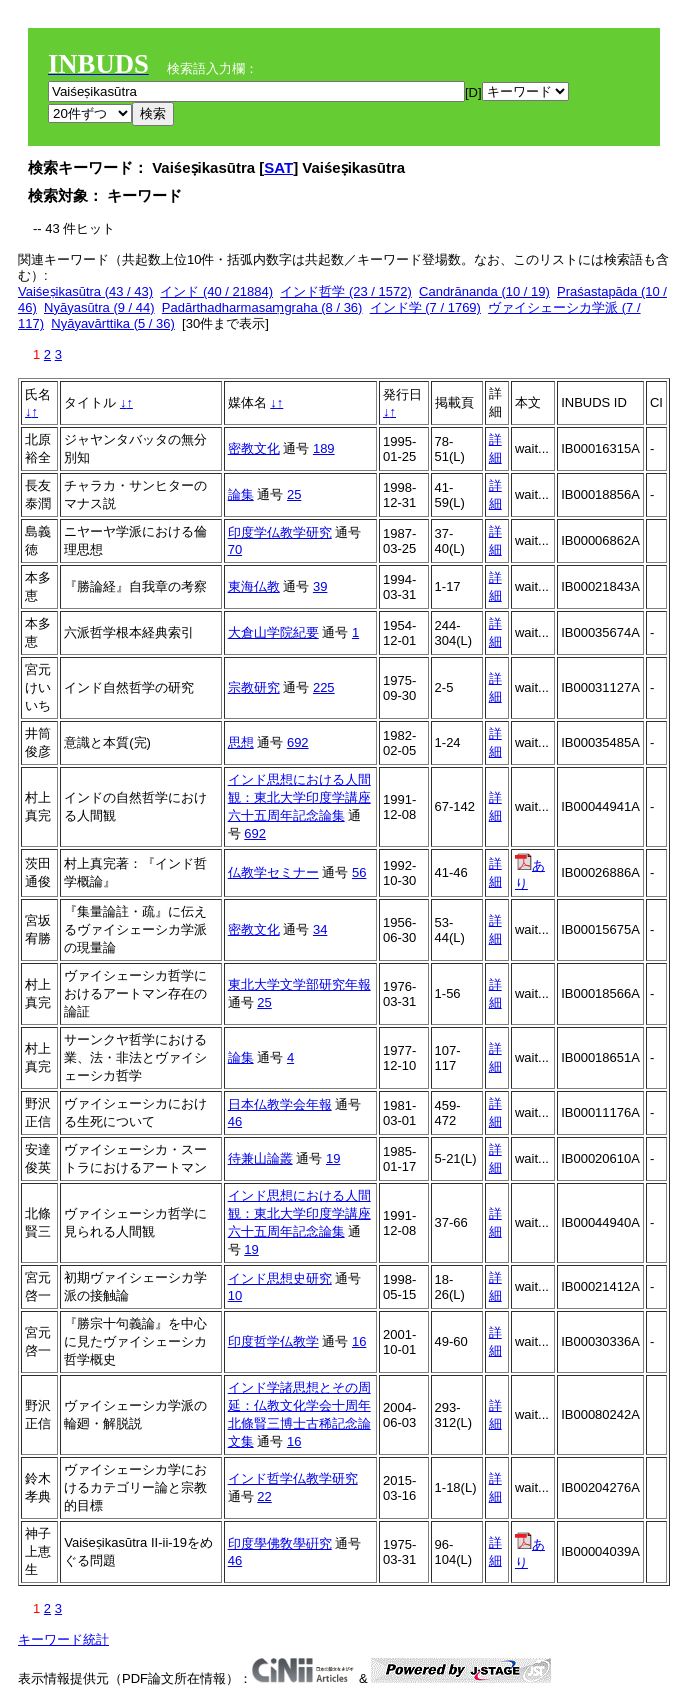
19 (333, 1158)
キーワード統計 (63, 1639)
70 (235, 549)
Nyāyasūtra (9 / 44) (99, 307)
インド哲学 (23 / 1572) (346, 291)
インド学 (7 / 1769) (425, 307)
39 (320, 586)
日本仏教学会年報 (280, 1104)
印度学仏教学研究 (280, 532)
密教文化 (254, 448)
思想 (241, 742)
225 (324, 687)
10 (235, 1295)
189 (324, 448)
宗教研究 (254, 687)
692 (298, 742)
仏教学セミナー (273, 872)
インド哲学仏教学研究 (293, 1478)
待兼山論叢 (260, 1158)
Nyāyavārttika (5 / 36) (113, 323)
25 (294, 494)
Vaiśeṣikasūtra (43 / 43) (85, 291)
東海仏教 (254, 586)
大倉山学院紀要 (273, 632)
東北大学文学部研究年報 (299, 984)
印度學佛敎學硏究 (280, 1543)
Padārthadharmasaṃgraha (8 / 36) (262, 307)
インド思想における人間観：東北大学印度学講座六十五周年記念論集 (299, 797)
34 (320, 929)
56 (359, 872)
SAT (278, 167)
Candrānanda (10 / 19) (484, 291)
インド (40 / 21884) (216, 291)
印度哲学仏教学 (273, 1341)
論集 (241, 494)
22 (264, 1496)
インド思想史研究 (280, 1278)
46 (235, 1121)
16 (359, 1341)
